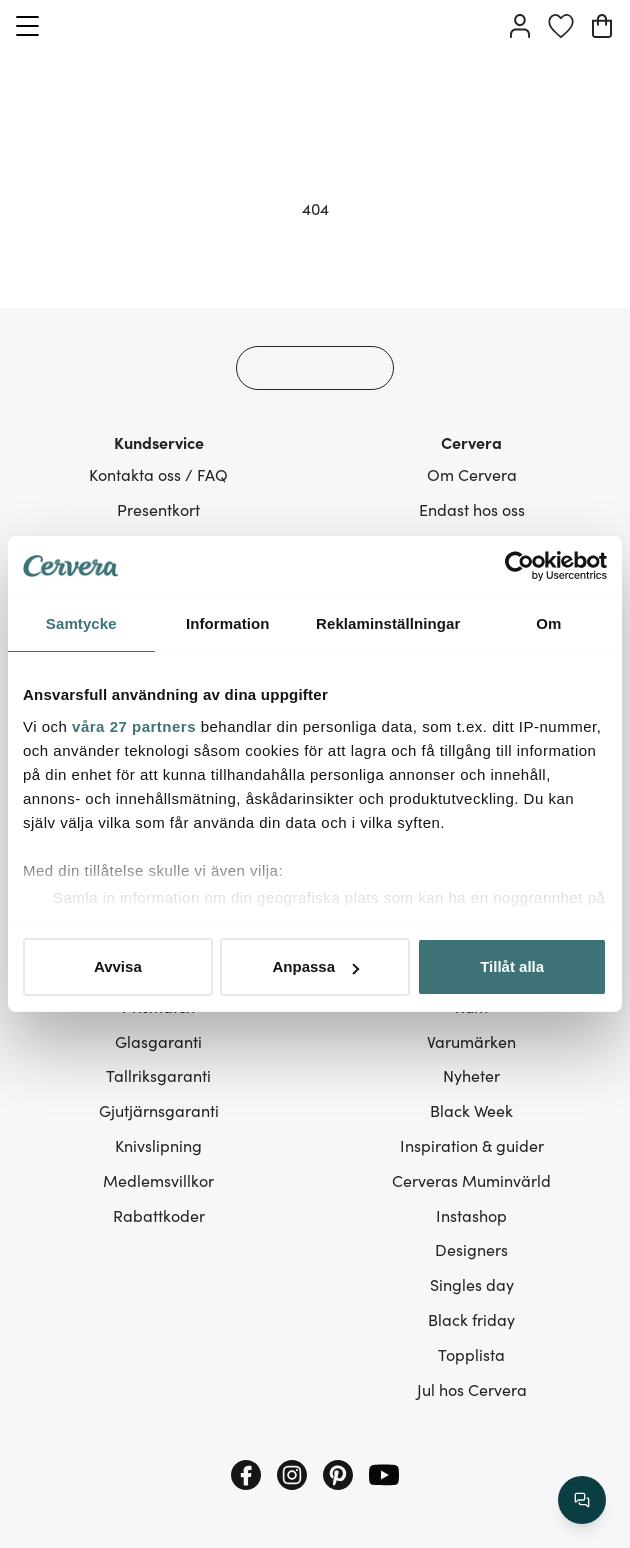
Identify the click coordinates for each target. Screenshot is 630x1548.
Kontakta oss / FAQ (158, 474)
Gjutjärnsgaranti (159, 1110)
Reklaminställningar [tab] (388, 623)
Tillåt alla (512, 966)
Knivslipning (158, 1145)
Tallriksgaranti (158, 1075)
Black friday (471, 1319)
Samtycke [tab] (81, 623)
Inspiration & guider (472, 1145)
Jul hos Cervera (472, 1389)
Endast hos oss (472, 509)
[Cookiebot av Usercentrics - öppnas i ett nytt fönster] (519, 566)
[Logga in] (520, 26)
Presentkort (158, 509)
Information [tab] (228, 623)
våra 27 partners (134, 726)
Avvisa (118, 966)
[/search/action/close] (582, 1500)
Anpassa (315, 966)
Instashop (471, 1215)
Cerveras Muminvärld (471, 1180)
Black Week (471, 1110)
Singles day (472, 1284)
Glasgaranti (158, 1041)
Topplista (471, 1354)
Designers (471, 1249)
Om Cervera (472, 474)
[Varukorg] (602, 26)
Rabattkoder (159, 1215)
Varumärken (471, 1041)
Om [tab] (548, 623)
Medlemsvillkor (158, 1180)
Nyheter (471, 1075)
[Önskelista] (561, 26)
